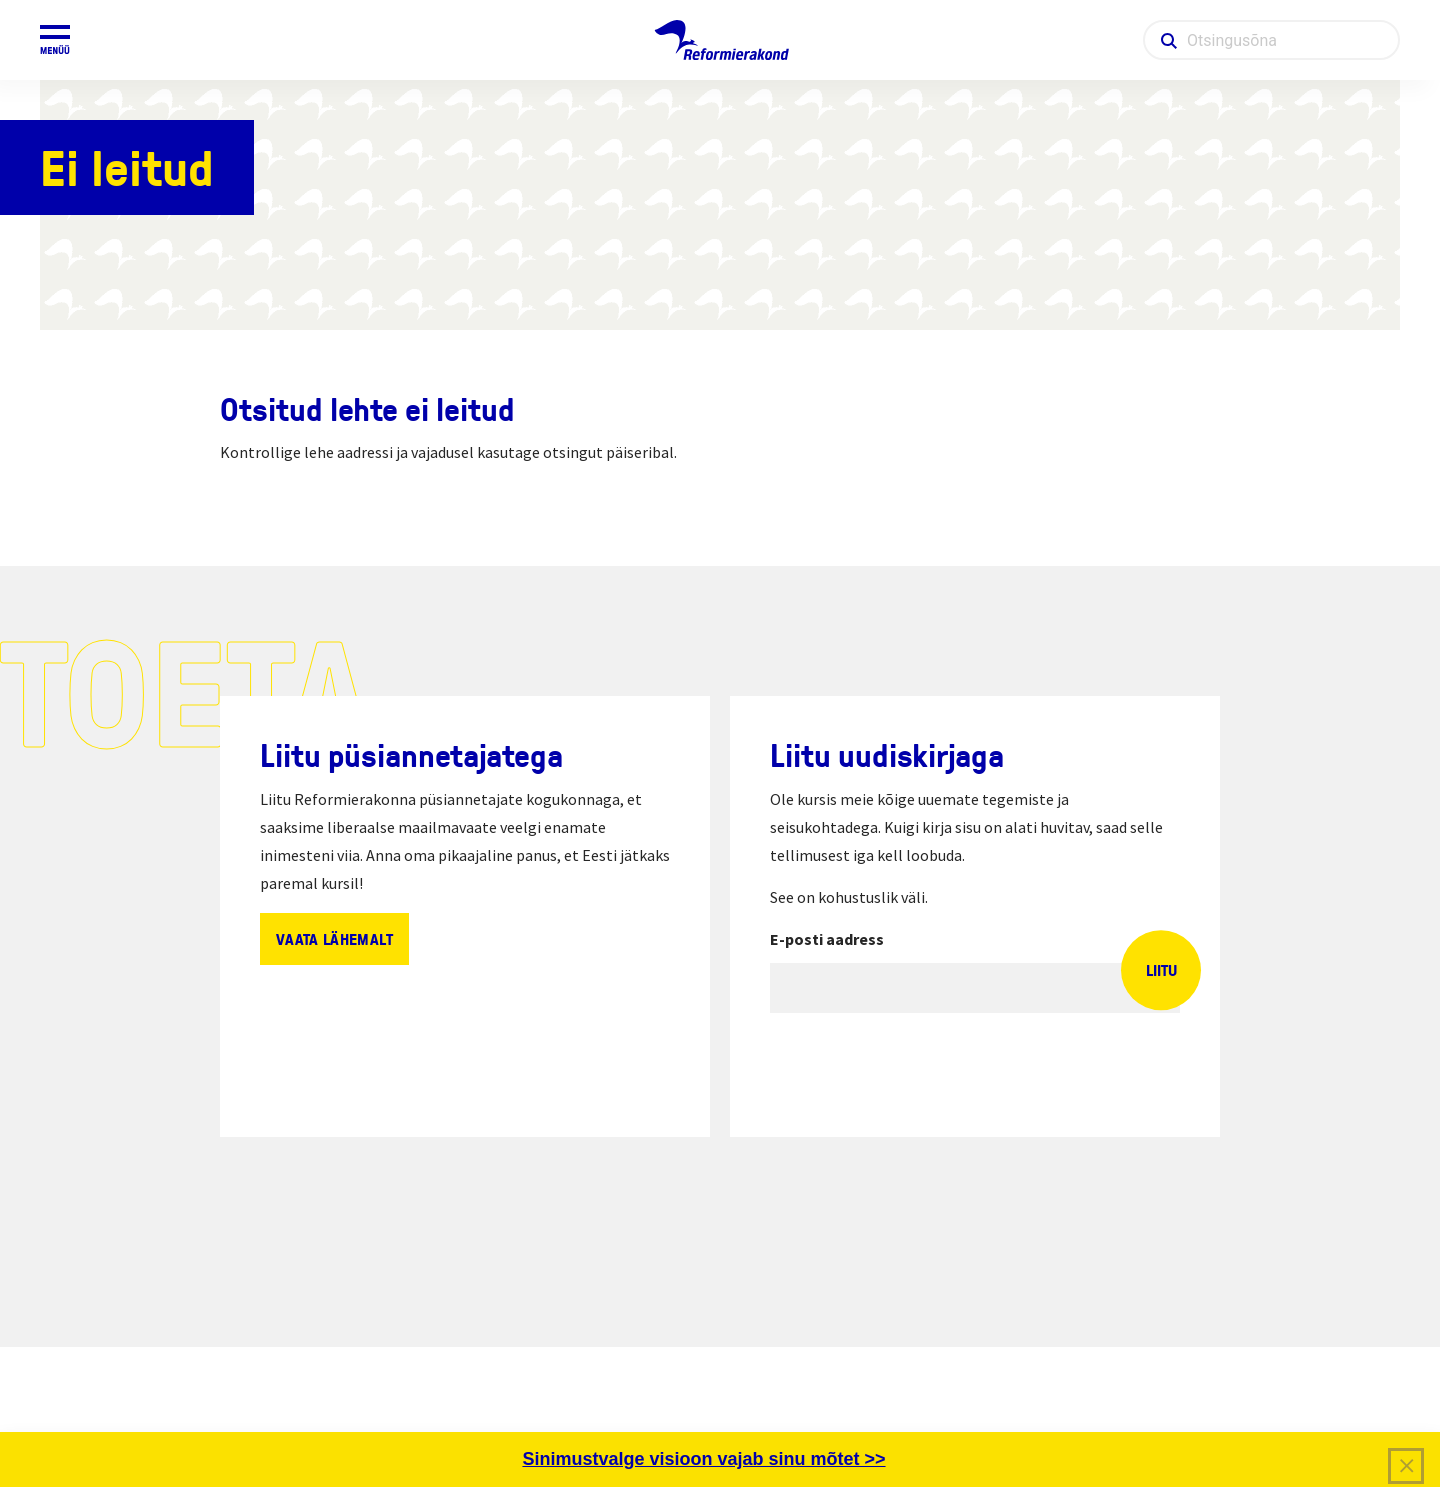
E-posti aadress (827, 939)
